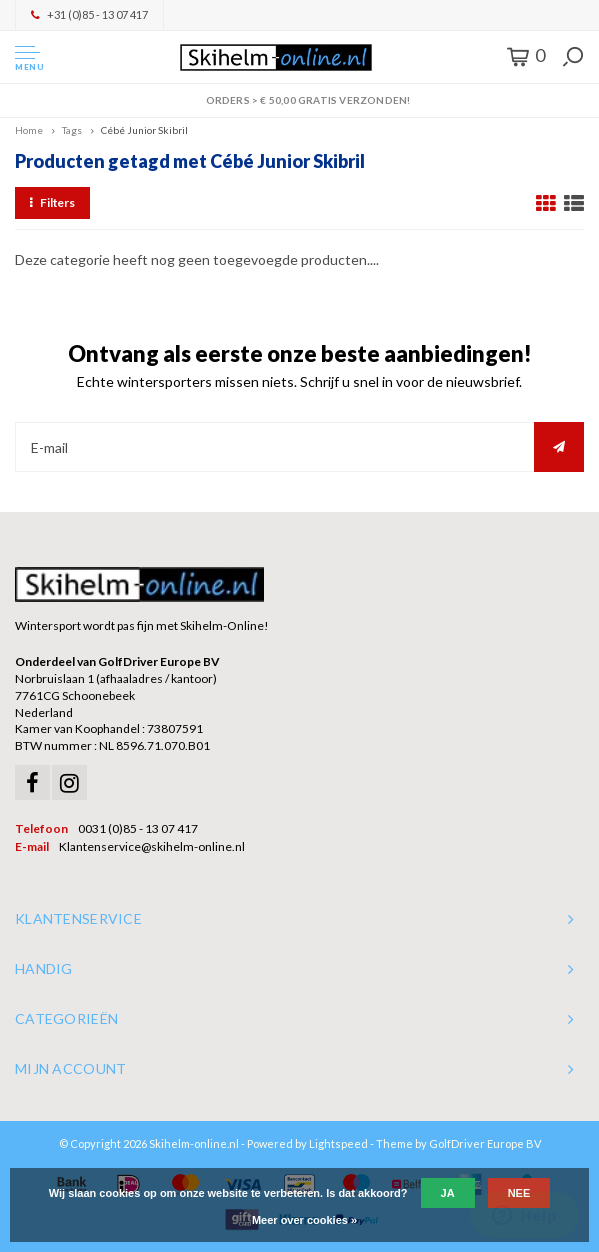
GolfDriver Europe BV (485, 1143)
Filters (52, 202)
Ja (448, 1193)
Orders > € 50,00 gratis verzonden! (299, 100)
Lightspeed (338, 1143)
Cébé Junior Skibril (144, 130)
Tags (72, 130)
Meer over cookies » (304, 1220)
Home (29, 130)
